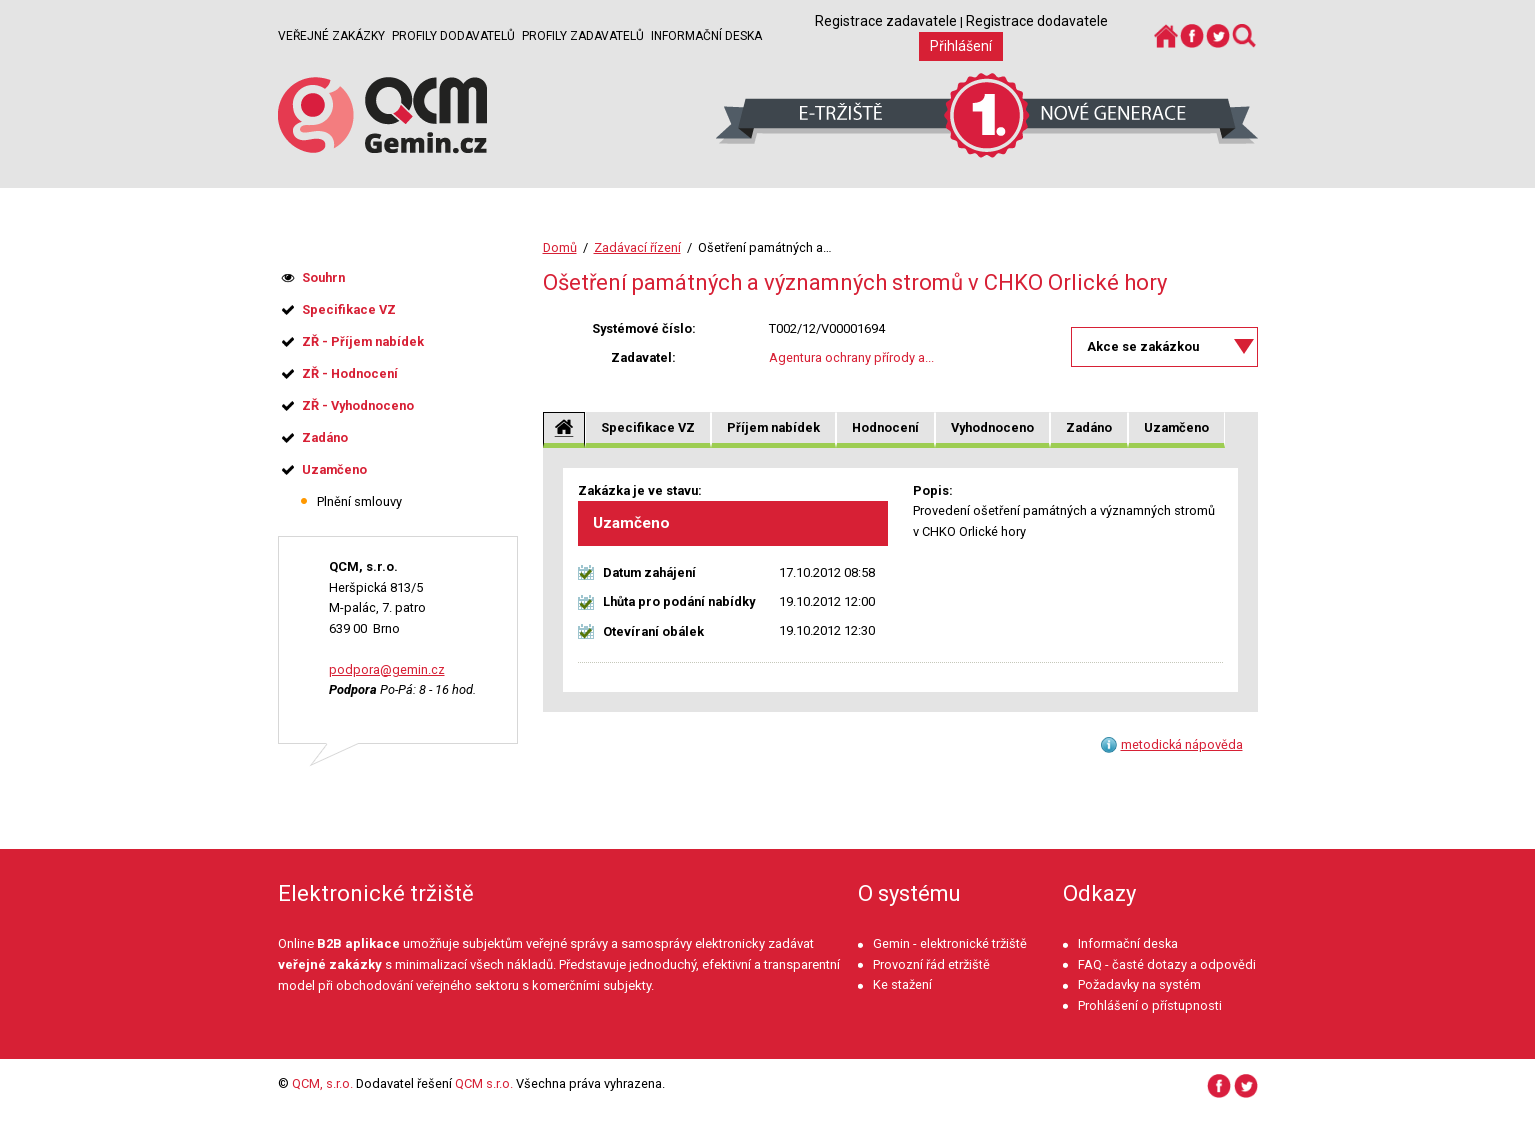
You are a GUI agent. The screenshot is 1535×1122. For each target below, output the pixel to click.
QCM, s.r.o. (322, 1083)
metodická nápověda (1182, 744)
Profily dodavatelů (453, 36)
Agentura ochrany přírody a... (851, 357)
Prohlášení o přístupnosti (1150, 1005)
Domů (560, 247)
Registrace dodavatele (1037, 21)
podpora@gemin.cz (387, 669)
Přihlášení (961, 46)
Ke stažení (902, 984)
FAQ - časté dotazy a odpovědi (1167, 964)
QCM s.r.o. (484, 1083)
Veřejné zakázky (331, 36)
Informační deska (706, 36)
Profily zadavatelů (583, 36)
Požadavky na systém (1139, 984)
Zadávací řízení (637, 247)
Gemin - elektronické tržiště (950, 943)
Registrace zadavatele (886, 21)
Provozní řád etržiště (931, 964)
